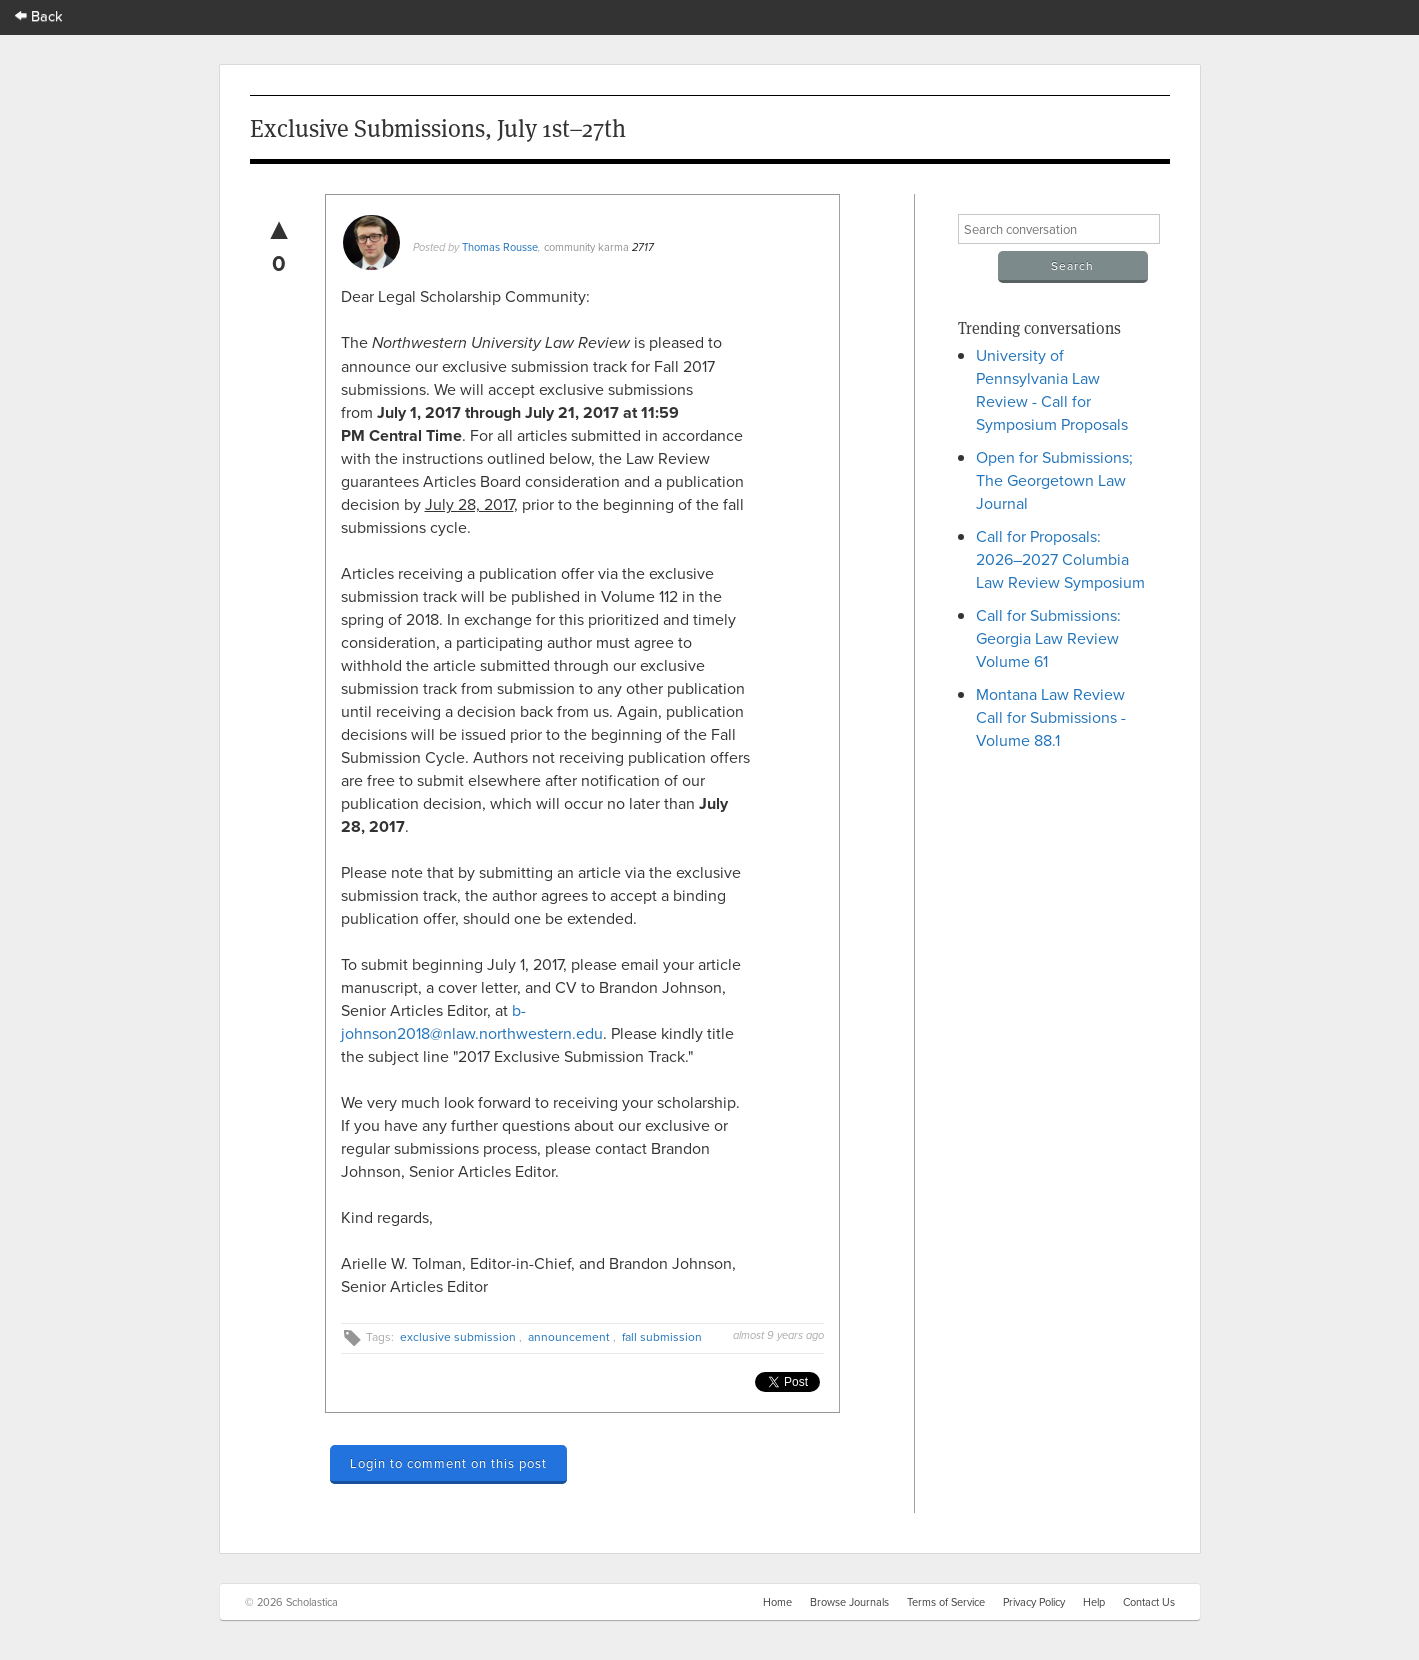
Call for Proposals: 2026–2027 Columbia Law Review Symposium (1060, 559)
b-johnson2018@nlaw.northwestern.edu (472, 1021)
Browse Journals (849, 1602)
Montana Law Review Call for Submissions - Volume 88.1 (1051, 717)
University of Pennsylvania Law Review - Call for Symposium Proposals (1052, 389)
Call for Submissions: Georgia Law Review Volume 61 (1048, 638)
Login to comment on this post (448, 1463)
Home (777, 1602)
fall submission (662, 1336)
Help (1094, 1602)
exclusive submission (458, 1336)
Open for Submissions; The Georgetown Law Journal (1054, 480)
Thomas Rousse (500, 247)
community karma (586, 247)
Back (39, 15)
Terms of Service (946, 1602)
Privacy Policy (1034, 1602)
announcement (569, 1336)
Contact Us (1149, 1602)
